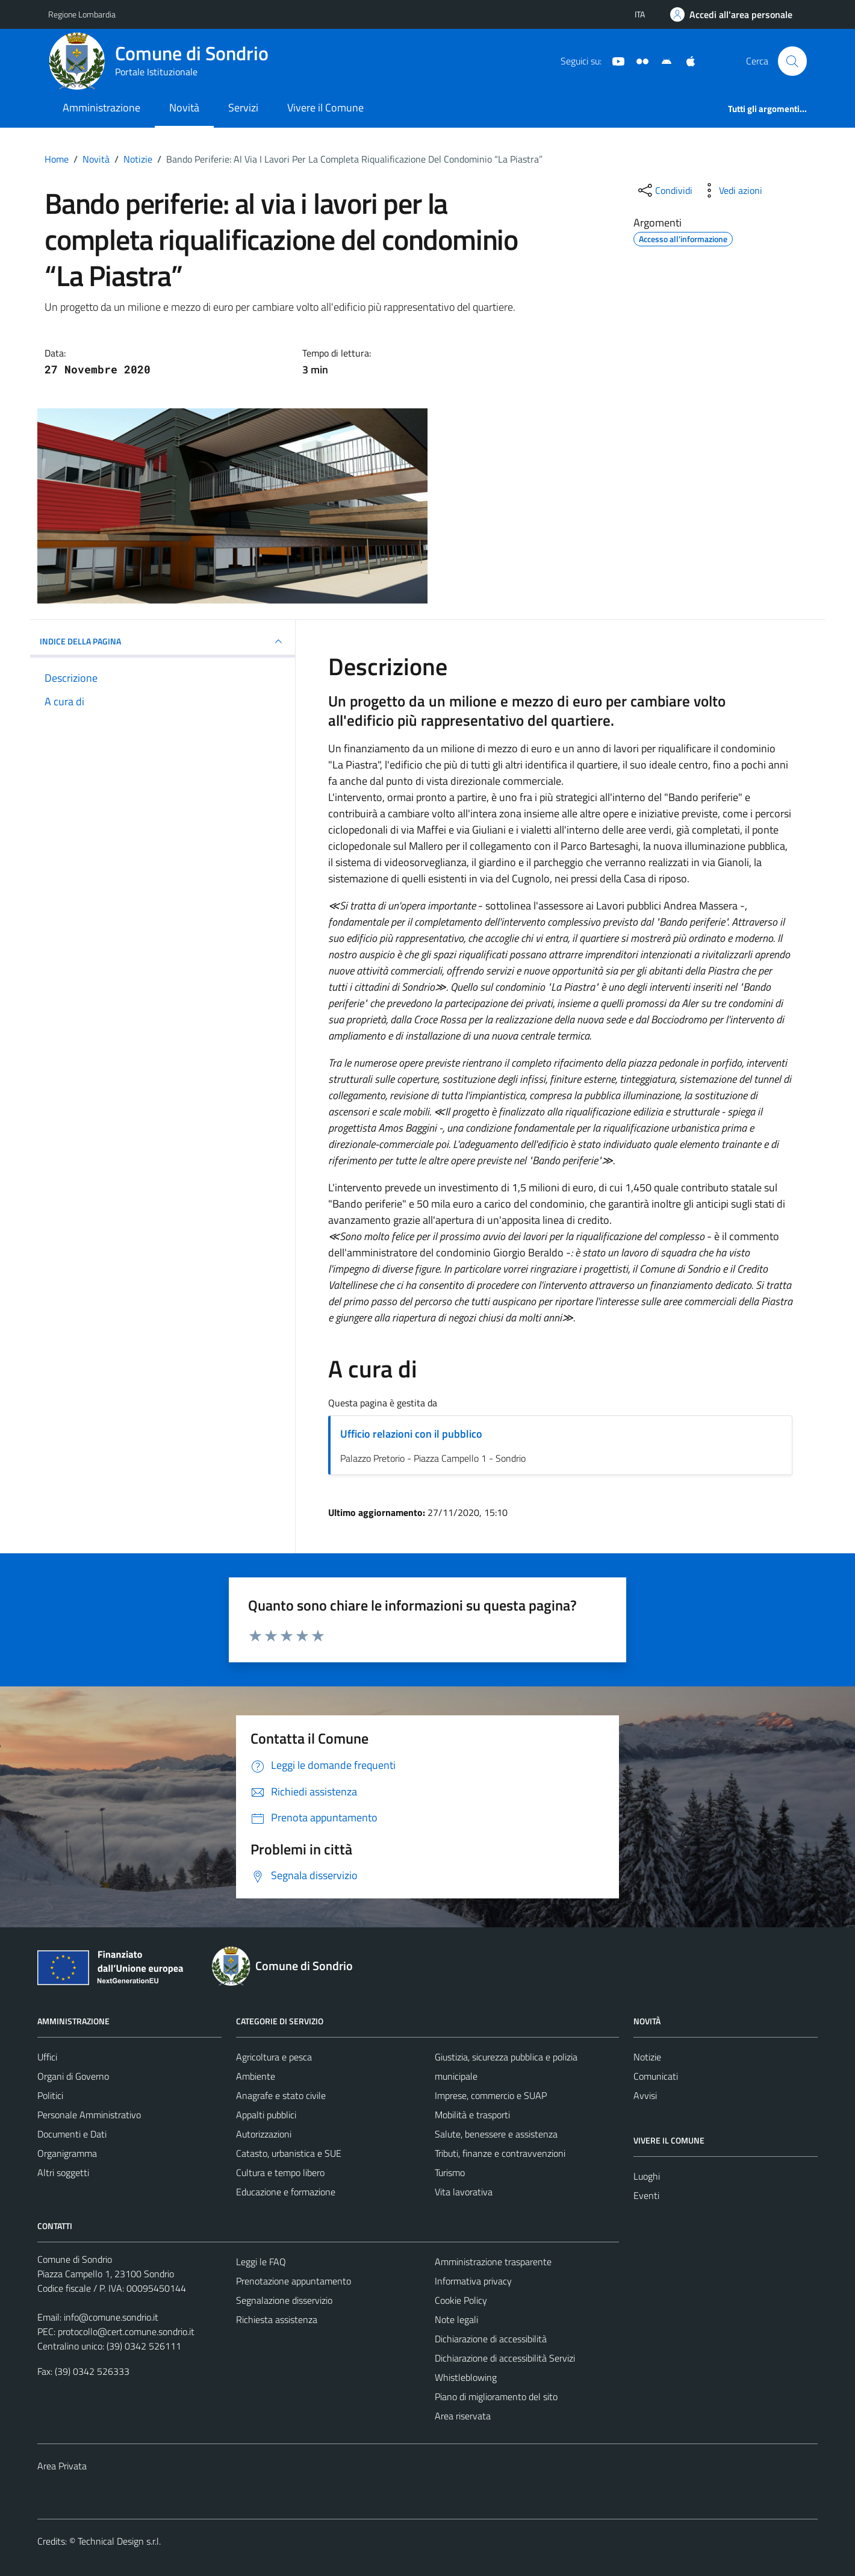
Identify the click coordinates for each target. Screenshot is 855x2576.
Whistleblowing (466, 2377)
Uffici (47, 2057)
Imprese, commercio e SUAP (491, 2095)
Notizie (647, 2057)
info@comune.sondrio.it (111, 2317)
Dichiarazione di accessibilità (491, 2338)
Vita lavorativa (464, 2192)
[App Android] (662, 60)
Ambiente (255, 2076)
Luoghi (646, 2176)
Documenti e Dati (72, 2134)
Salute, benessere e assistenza (496, 2134)
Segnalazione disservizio (284, 2300)
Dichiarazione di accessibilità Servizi (505, 2358)
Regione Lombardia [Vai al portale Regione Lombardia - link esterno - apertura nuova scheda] (82, 14)
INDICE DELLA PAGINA (162, 641)
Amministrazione (101, 107)
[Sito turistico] (638, 60)
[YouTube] (614, 60)
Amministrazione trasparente (493, 2261)
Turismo (450, 2172)
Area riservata (463, 2416)
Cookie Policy (461, 2300)
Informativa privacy (473, 2281)
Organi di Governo (73, 2076)
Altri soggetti (63, 2172)
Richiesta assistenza (276, 2319)
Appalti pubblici (266, 2114)
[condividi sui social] (664, 190)
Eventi (646, 2195)
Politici (50, 2095)
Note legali (456, 2319)
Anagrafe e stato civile (281, 2095)
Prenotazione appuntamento (293, 2281)
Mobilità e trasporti (472, 2114)
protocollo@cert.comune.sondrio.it (126, 2331)
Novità (184, 107)
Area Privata (62, 2466)
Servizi (243, 107)
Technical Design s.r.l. (119, 2541)
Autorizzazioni (263, 2134)
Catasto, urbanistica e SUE (288, 2153)
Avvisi (645, 2095)
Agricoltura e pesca (274, 2057)
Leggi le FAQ (261, 2261)
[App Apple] (686, 60)
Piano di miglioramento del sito (496, 2396)
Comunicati (655, 2076)
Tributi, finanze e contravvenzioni (500, 2153)
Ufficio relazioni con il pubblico (411, 1434)
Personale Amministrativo (89, 2114)
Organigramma (67, 2153)
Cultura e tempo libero (280, 2172)
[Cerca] (792, 60)
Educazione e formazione (285, 2192)
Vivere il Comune (325, 107)
